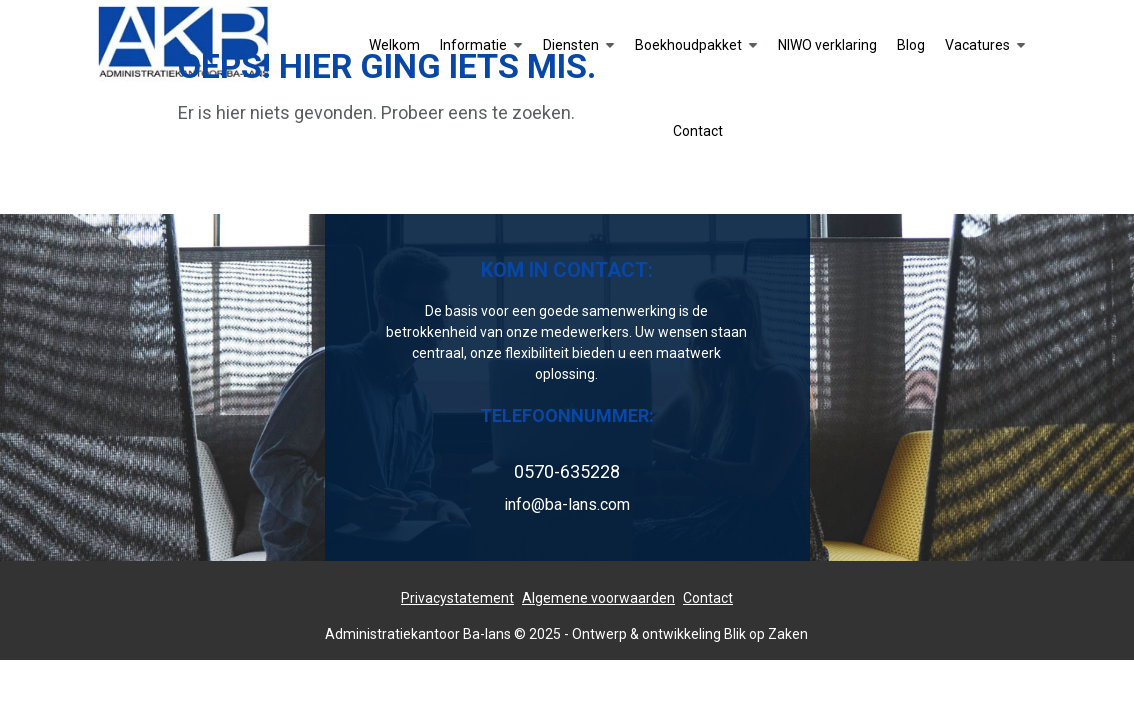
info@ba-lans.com (567, 504)
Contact (708, 598)
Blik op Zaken (766, 634)
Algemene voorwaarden (598, 598)
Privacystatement (457, 598)
